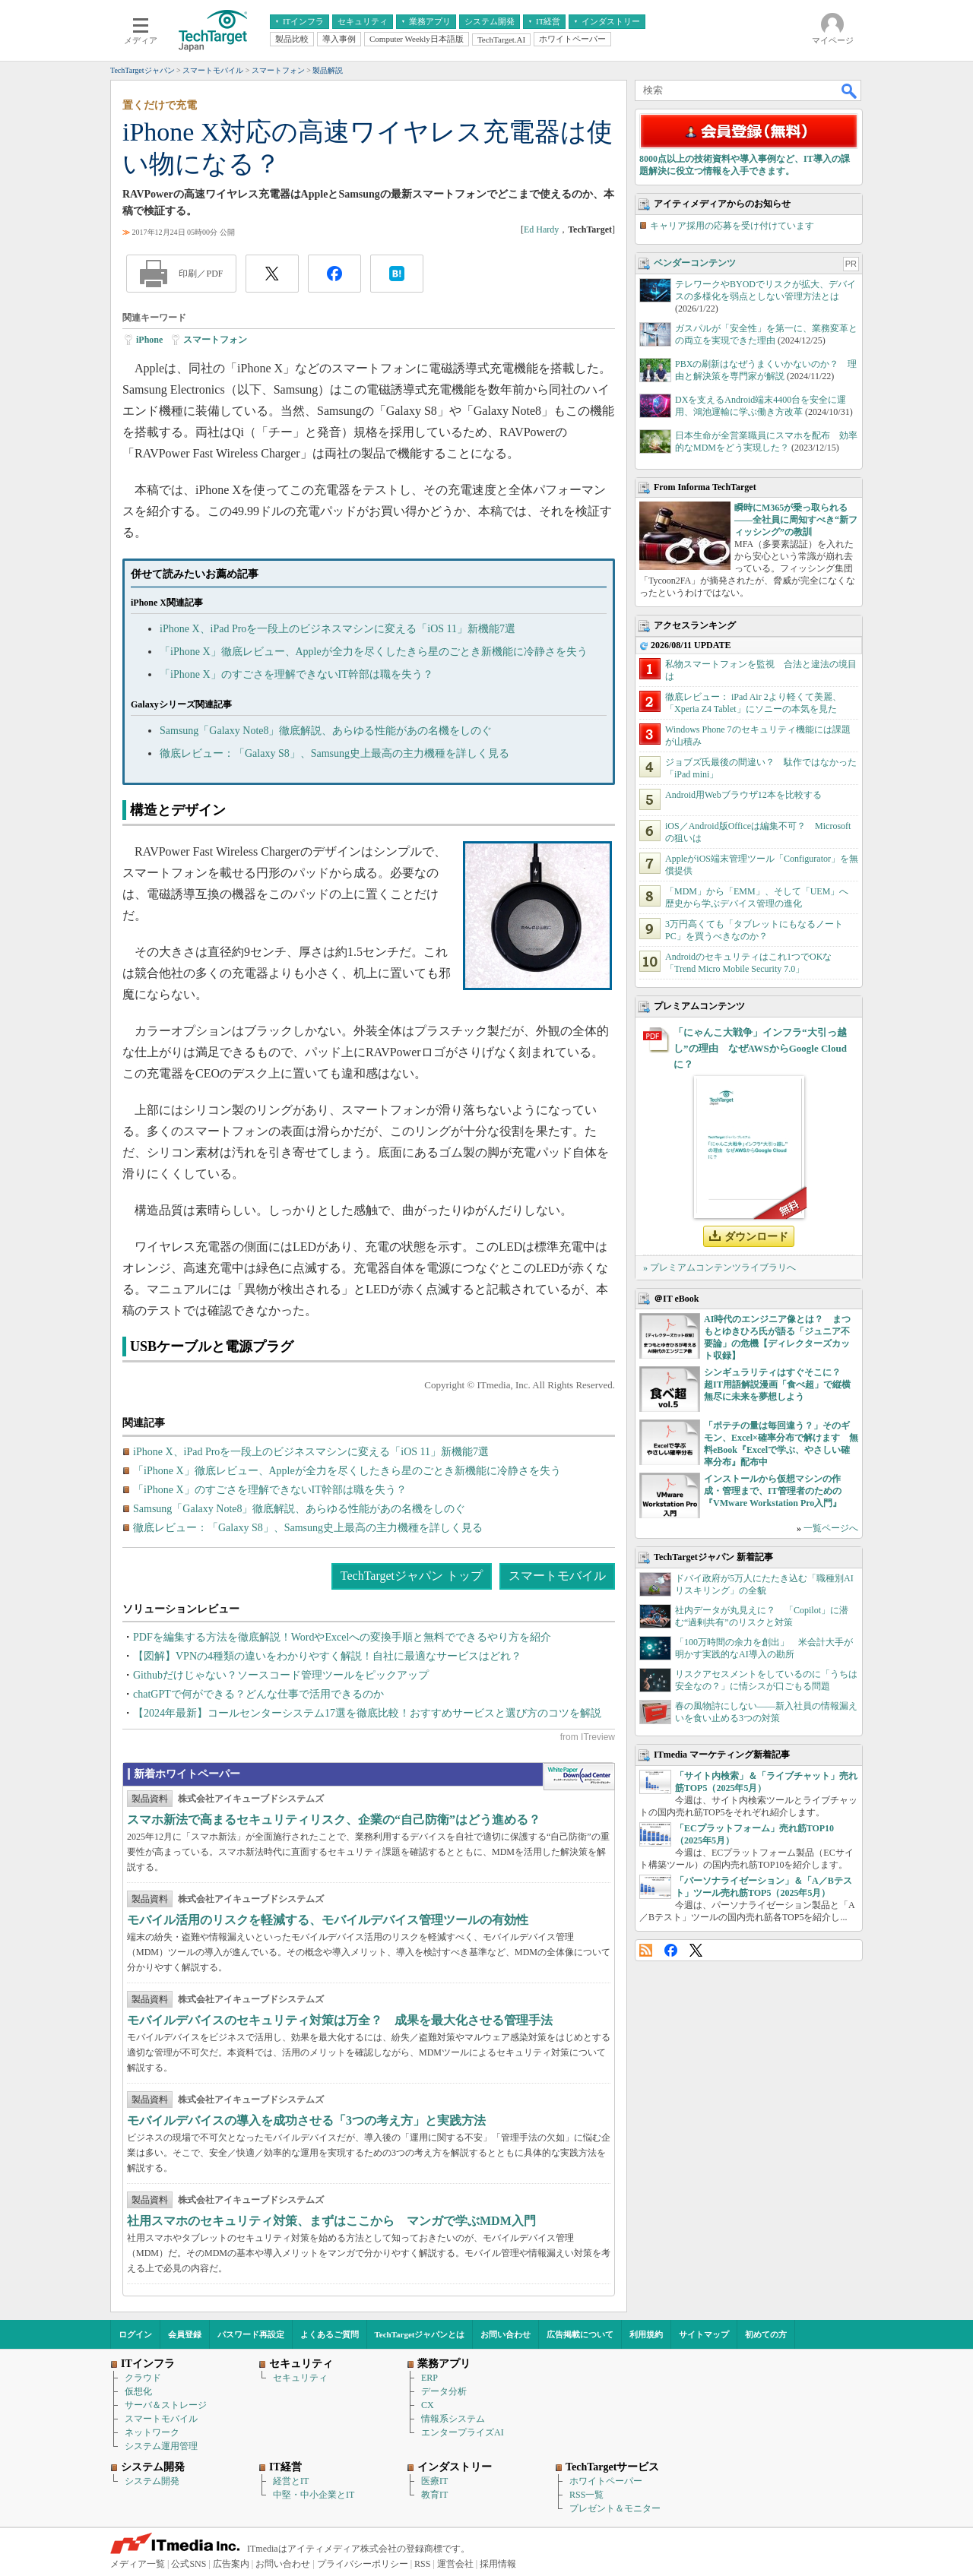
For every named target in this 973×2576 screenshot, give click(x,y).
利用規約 (646, 2334)
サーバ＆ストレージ (166, 2405)
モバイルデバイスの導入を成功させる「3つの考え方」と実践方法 (306, 2120)
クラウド (143, 2377)
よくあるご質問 (329, 2334)
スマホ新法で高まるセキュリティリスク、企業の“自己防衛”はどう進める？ (333, 1819)
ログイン (135, 2334)
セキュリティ (300, 2377)
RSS (645, 1950)
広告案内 (231, 2564)
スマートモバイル (557, 1575)
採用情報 (498, 2564)
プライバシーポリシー (362, 2564)
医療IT (434, 2481)
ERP (429, 2377)
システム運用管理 (161, 2446)
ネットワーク (152, 2432)
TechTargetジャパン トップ (412, 1575)
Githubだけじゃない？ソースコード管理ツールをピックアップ (281, 1675)
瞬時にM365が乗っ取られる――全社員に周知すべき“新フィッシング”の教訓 (795, 519)
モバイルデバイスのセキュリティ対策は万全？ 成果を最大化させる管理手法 (340, 2020)
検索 (849, 90)
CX (427, 2405)
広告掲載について (580, 2334)
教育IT (434, 2494)
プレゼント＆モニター (615, 2508)
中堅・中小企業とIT (313, 2494)
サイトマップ (704, 2334)
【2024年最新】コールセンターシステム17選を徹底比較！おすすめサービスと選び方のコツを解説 (367, 1713)
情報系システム (453, 2418)
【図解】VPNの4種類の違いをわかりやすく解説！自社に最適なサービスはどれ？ (327, 1656)
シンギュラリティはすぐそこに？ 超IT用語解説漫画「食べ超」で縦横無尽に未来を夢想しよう (777, 1384)
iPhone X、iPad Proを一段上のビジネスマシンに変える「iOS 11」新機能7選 (337, 629)
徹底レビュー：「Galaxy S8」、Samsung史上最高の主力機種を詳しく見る (334, 753)
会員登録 (184, 2334)
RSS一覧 (586, 2494)
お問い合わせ (505, 2334)
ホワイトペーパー (605, 2481)
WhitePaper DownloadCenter (579, 1776)
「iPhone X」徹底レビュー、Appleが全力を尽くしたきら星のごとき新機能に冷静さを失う (374, 651)
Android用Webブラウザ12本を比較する (743, 795)
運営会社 (455, 2564)
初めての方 (766, 2334)
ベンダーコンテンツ (695, 263)
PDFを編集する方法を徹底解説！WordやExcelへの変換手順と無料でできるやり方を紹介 (342, 1637)
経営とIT (291, 2481)
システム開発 (152, 2481)
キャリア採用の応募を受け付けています (732, 225)
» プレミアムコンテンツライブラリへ (719, 1267)
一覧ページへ (830, 1528)
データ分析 (444, 2391)
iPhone (149, 339)
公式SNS (188, 2564)
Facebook (670, 1950)
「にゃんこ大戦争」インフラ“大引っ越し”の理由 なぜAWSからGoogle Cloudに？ (760, 1048)
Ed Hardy (541, 229)
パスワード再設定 (250, 2334)
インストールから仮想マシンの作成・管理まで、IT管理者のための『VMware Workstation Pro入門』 (772, 1490)
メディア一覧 (137, 2564)
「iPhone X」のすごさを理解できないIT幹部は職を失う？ (296, 674)
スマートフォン (215, 339)
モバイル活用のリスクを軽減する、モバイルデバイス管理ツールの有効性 (327, 1919)
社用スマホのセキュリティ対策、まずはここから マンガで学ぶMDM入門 (331, 2220)
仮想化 (138, 2391)
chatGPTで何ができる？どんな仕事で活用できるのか (258, 1694)
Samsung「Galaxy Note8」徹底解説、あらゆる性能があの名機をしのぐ (326, 730)
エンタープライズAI (462, 2432)
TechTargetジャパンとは (420, 2334)
